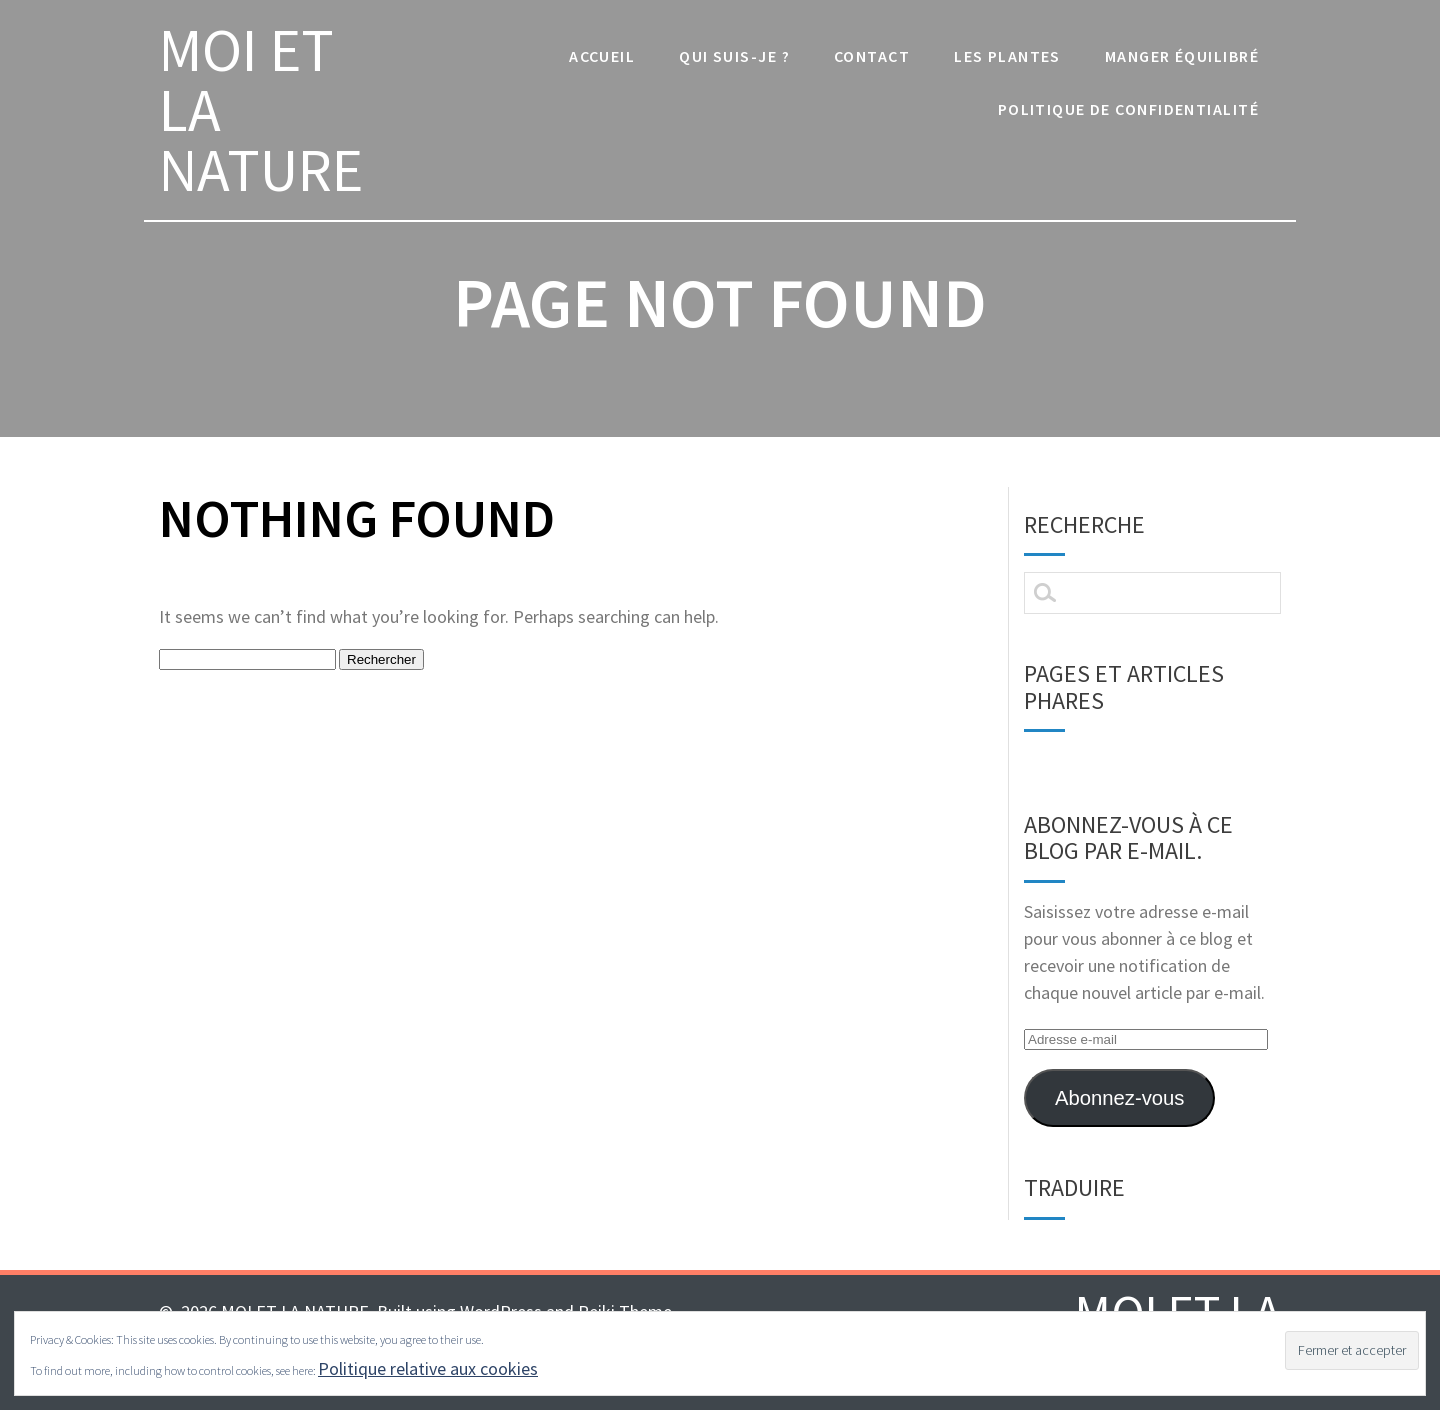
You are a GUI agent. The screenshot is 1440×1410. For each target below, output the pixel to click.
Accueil (602, 56)
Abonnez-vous (1119, 1098)
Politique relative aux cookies (428, 1368)
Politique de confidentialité (1128, 109)
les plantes (1007, 56)
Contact (872, 56)
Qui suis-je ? (734, 56)
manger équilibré (1182, 56)
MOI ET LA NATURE (261, 110)
